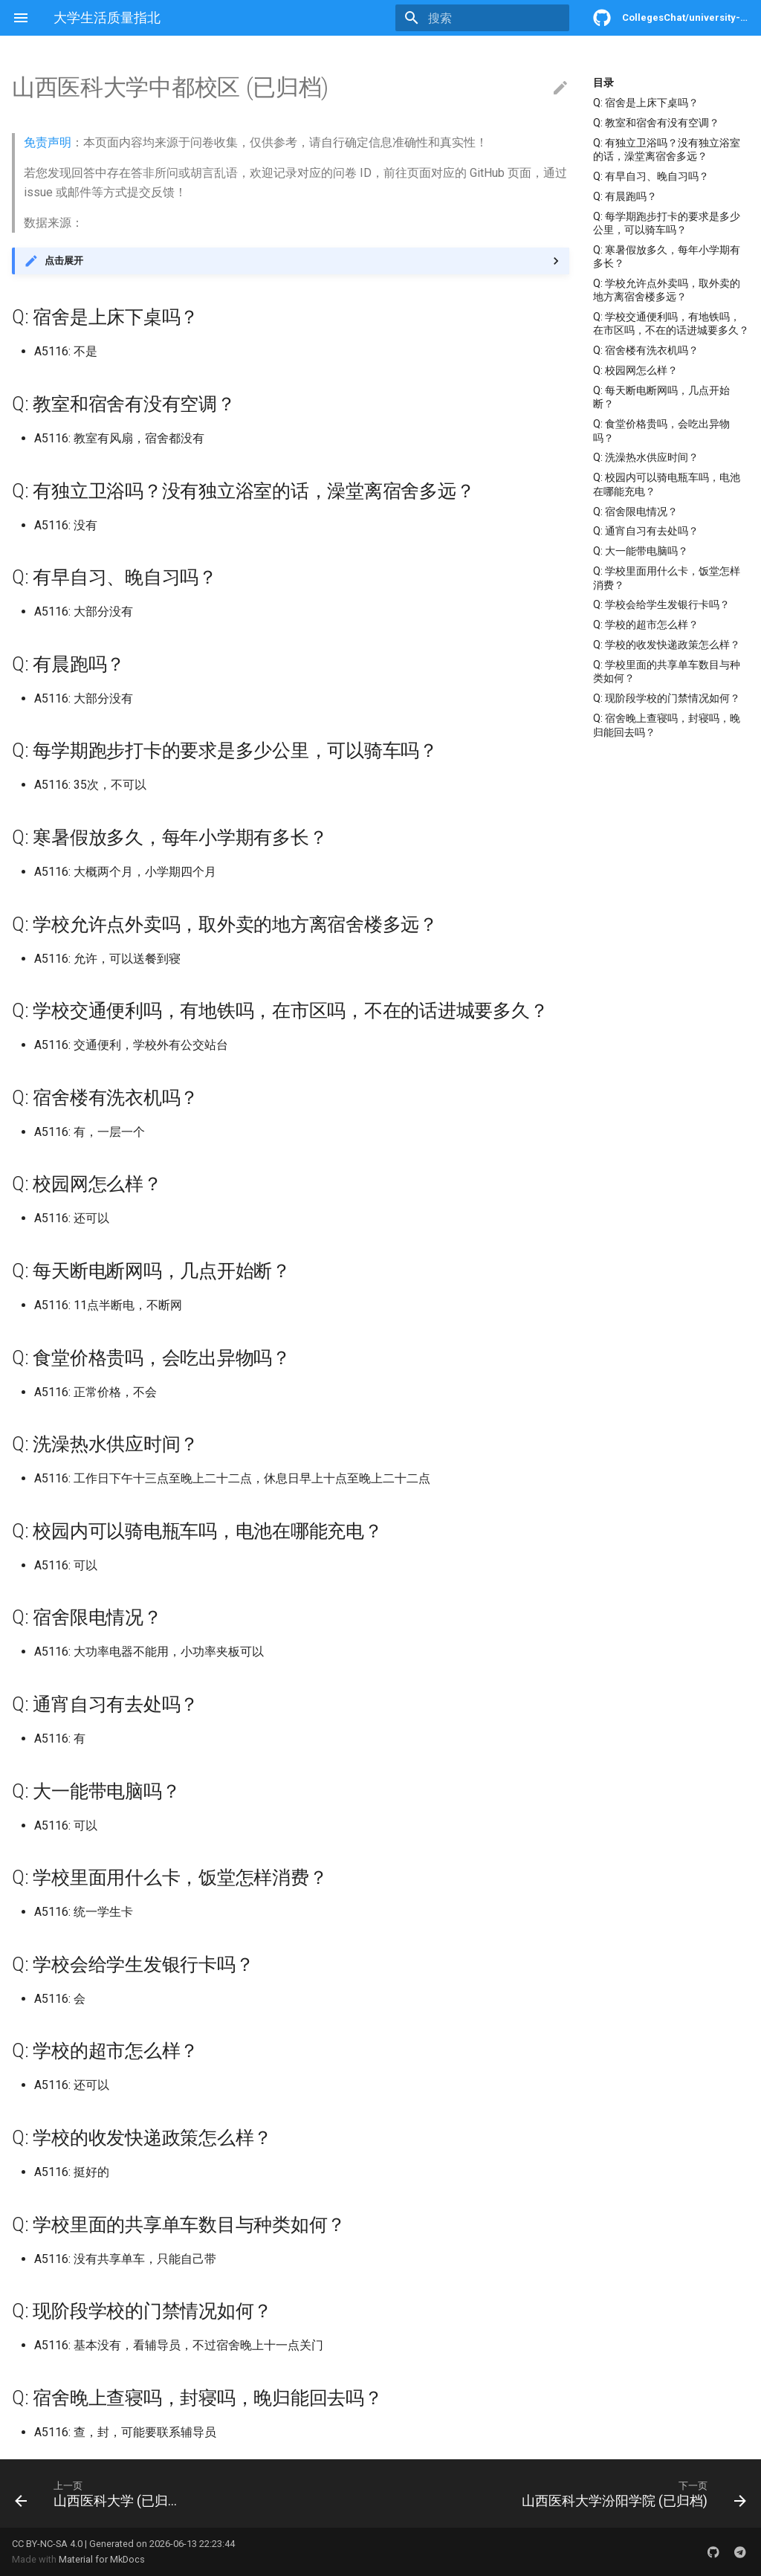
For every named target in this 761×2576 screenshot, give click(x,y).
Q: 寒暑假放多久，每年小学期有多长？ (666, 256)
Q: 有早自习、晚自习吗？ (651, 176)
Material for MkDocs (102, 2559)
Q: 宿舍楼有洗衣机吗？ (646, 350)
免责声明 (47, 142)
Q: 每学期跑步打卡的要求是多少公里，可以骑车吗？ (666, 223)
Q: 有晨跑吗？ (625, 196)
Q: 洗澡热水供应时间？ (646, 457)
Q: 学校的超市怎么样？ (646, 624)
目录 (603, 82)
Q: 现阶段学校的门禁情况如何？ (666, 698)
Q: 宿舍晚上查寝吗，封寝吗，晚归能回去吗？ (666, 724)
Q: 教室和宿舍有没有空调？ (656, 123)
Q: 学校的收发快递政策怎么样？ (666, 645)
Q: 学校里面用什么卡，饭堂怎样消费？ (666, 577)
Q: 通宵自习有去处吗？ (646, 531)
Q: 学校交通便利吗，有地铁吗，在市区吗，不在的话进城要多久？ (671, 323)
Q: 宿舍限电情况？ (635, 511)
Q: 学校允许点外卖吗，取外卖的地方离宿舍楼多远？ (666, 290)
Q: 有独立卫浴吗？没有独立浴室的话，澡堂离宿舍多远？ (666, 149)
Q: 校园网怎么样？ (635, 370)
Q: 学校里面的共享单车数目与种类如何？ (666, 671)
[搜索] (482, 17)
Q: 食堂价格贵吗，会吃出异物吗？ (661, 430)
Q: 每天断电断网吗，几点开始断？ (661, 397)
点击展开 (64, 260)
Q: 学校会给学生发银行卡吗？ (661, 604)
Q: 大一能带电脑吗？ (640, 551)
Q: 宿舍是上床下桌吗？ (646, 103)
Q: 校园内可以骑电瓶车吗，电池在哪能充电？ (666, 484)
